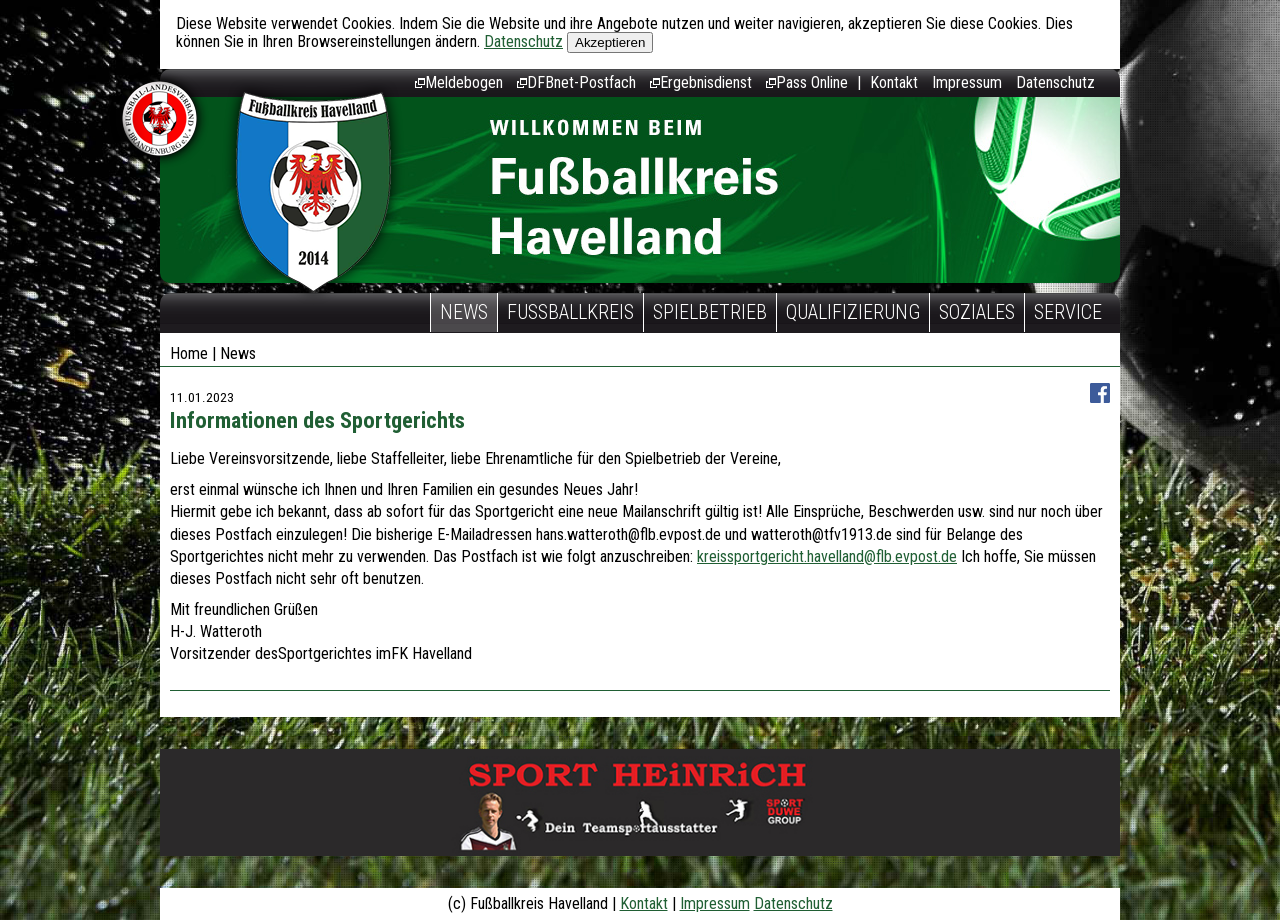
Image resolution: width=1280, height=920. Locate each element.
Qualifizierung (853, 312)
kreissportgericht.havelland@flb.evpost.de (827, 556)
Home (189, 353)
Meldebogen (459, 82)
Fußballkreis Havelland (313, 192)
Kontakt (894, 82)
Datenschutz (523, 41)
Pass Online (807, 82)
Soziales (977, 312)
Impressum (967, 82)
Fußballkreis (570, 312)
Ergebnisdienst (701, 82)
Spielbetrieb (710, 312)
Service (1068, 312)
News (464, 312)
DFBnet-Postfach (576, 82)
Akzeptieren (610, 42)
